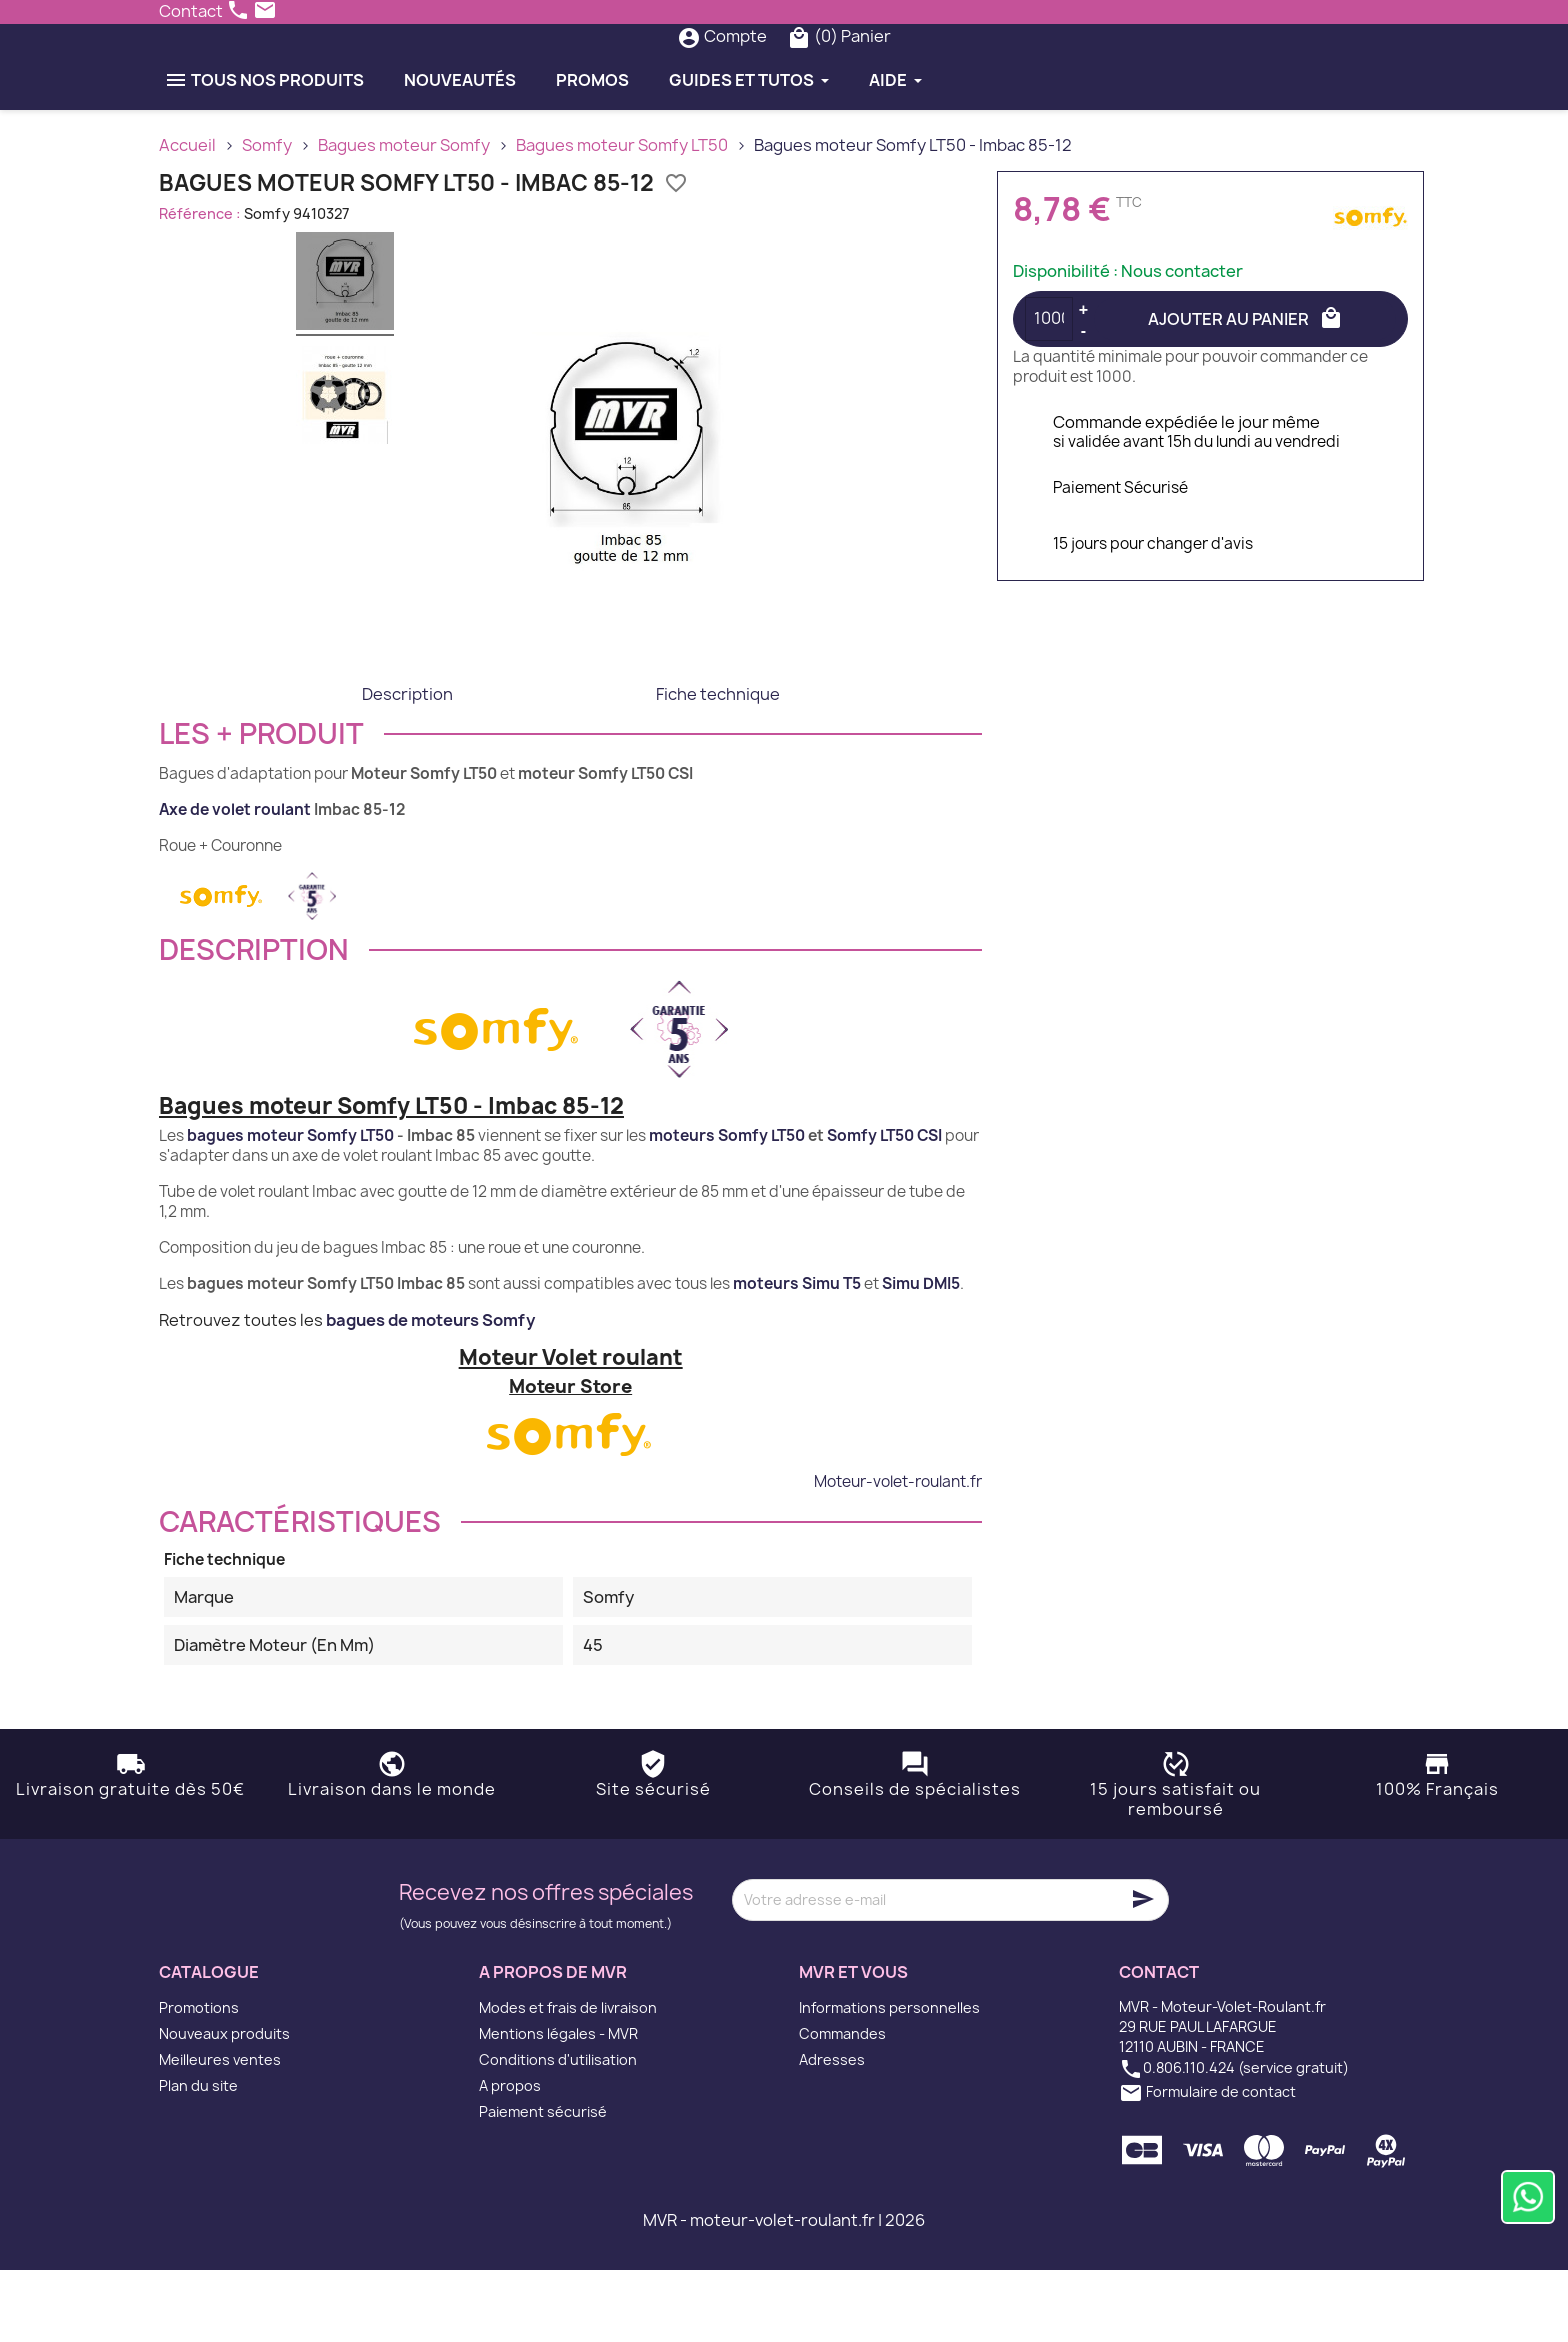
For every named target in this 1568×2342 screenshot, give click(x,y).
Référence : (200, 284)
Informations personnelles (889, 2079)
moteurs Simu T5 (797, 1355)
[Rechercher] (743, 72)
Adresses (832, 2131)
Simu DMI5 (921, 1355)
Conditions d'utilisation (558, 2131)
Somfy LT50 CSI (884, 1207)
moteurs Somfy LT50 (727, 1207)
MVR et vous (853, 2043)
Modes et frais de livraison (568, 2079)
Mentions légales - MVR (558, 2105)
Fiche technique (718, 765)
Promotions (199, 2079)
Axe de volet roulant (235, 880)
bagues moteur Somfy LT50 (290, 1207)
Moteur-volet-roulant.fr (898, 1553)
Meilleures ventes (220, 2131)
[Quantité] (1049, 390)
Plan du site (198, 2157)
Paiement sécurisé (543, 2183)
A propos (510, 2157)
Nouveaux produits (224, 2105)
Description (407, 765)
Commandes (842, 2105)
